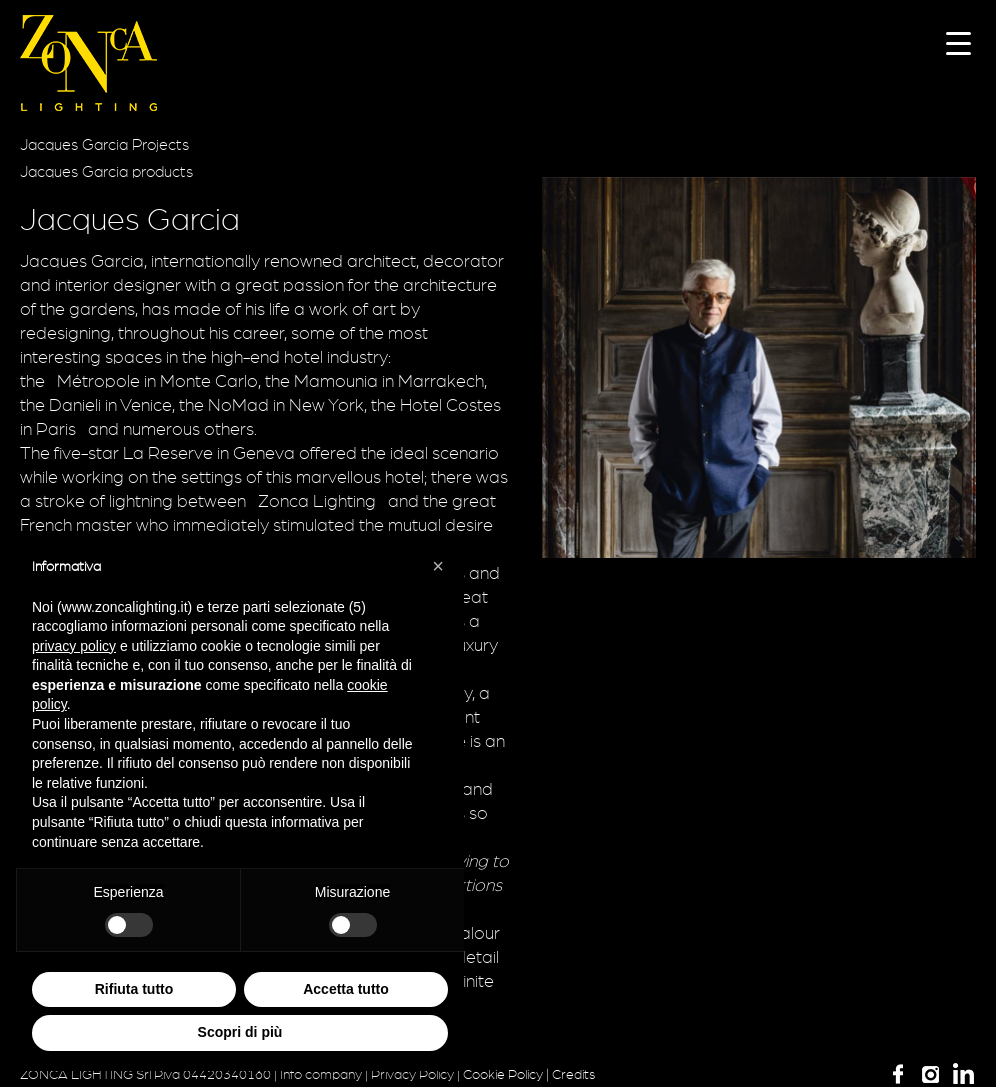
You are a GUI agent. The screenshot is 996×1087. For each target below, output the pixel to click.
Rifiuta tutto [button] (134, 989)
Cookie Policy (503, 1075)
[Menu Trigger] (958, 42)
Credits (573, 1075)
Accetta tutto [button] (346, 989)
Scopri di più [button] (240, 1032)
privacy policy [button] (74, 646)
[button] (438, 566)
